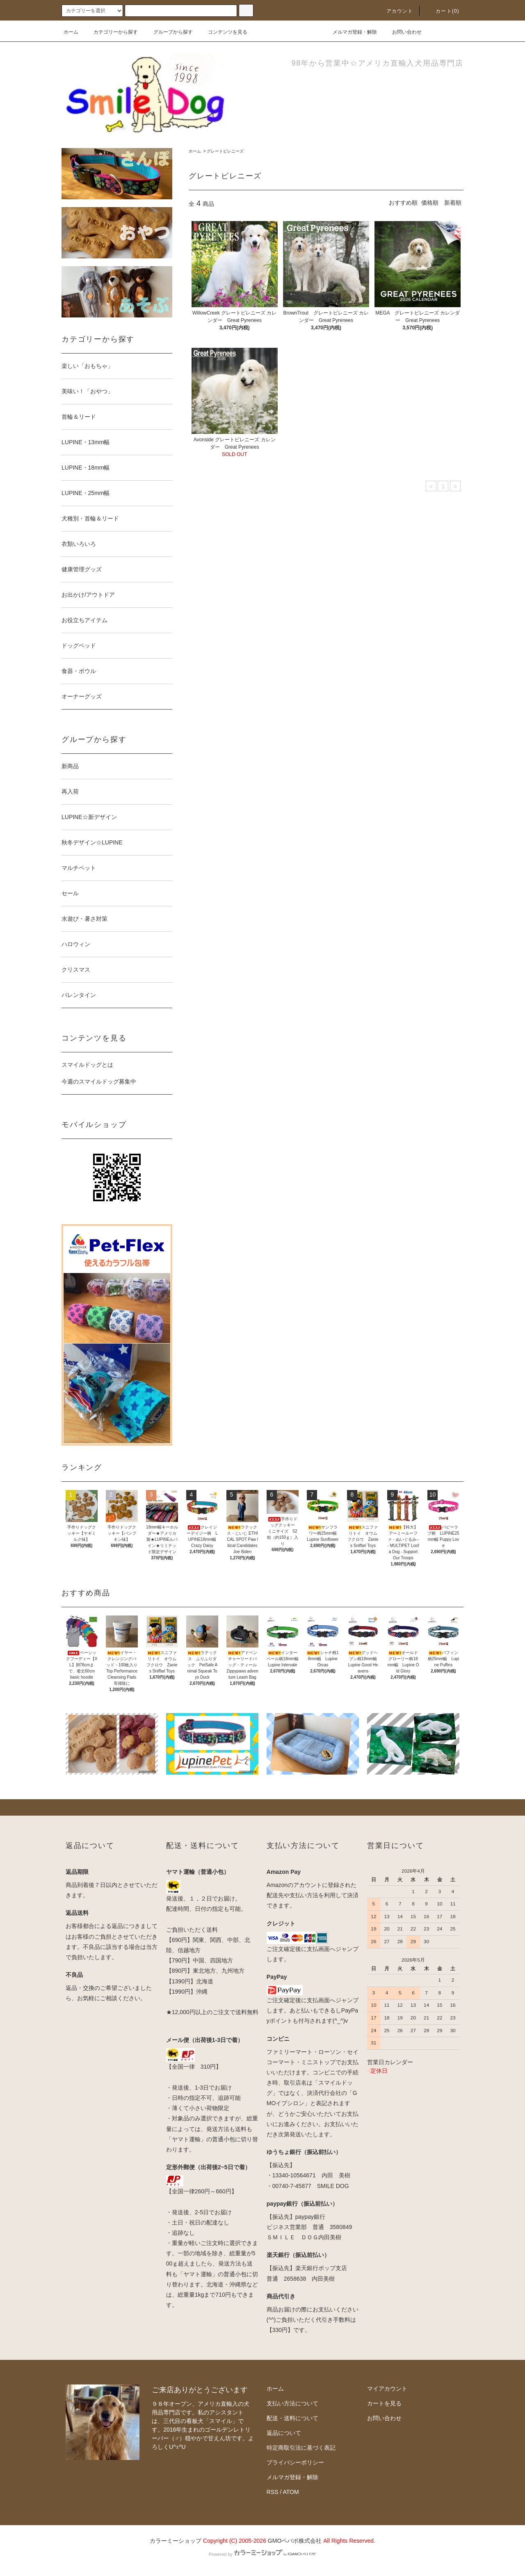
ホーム (71, 32)
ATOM (291, 2492)
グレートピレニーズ (225, 151)
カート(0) (442, 11)
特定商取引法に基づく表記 (301, 2447)
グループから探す (168, 32)
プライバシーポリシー (295, 2462)
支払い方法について (292, 2403)
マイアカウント (387, 2388)
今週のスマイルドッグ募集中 (99, 1081)
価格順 (429, 202)
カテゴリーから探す (111, 32)
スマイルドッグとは (87, 1064)
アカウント (395, 11)
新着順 (452, 202)
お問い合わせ (402, 32)
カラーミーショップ (175, 2540)
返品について (284, 2433)
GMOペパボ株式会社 (295, 2540)
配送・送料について (292, 2418)
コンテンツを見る (222, 32)
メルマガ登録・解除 (350, 32)
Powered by (262, 2554)
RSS (272, 2492)
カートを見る (384, 2403)
